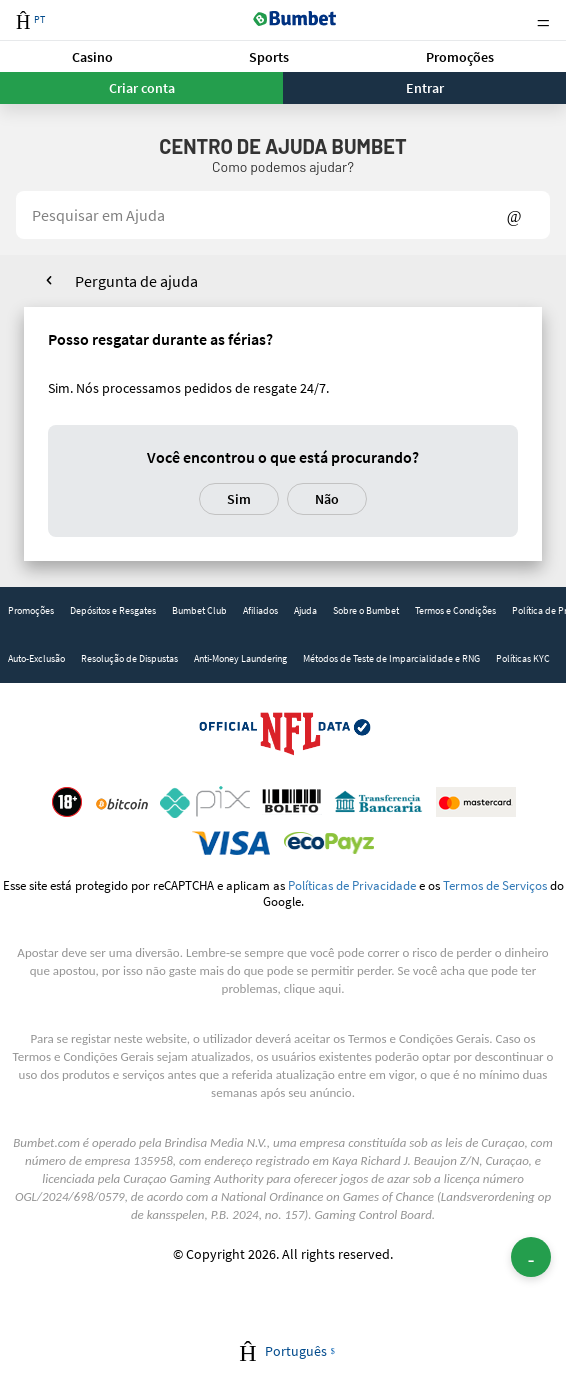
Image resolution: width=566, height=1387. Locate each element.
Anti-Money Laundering (240, 658)
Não (327, 499)
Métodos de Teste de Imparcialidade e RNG (391, 658)
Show (514, 215)
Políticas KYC (523, 658)
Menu (543, 20)
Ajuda (305, 610)
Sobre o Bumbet (366, 610)
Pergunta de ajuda (136, 281)
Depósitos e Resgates (113, 610)
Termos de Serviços (495, 885)
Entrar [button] (425, 88)
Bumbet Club (199, 610)
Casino (92, 57)
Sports (269, 57)
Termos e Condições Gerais (418, 1038)
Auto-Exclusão (36, 658)
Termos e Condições (455, 610)
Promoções (460, 57)
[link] (31, 611)
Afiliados (260, 610)
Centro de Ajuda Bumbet (282, 146)
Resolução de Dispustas (129, 658)
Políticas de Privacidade (352, 885)
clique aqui (312, 988)
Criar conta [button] (142, 88)
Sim (239, 499)
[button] (92, 56)
